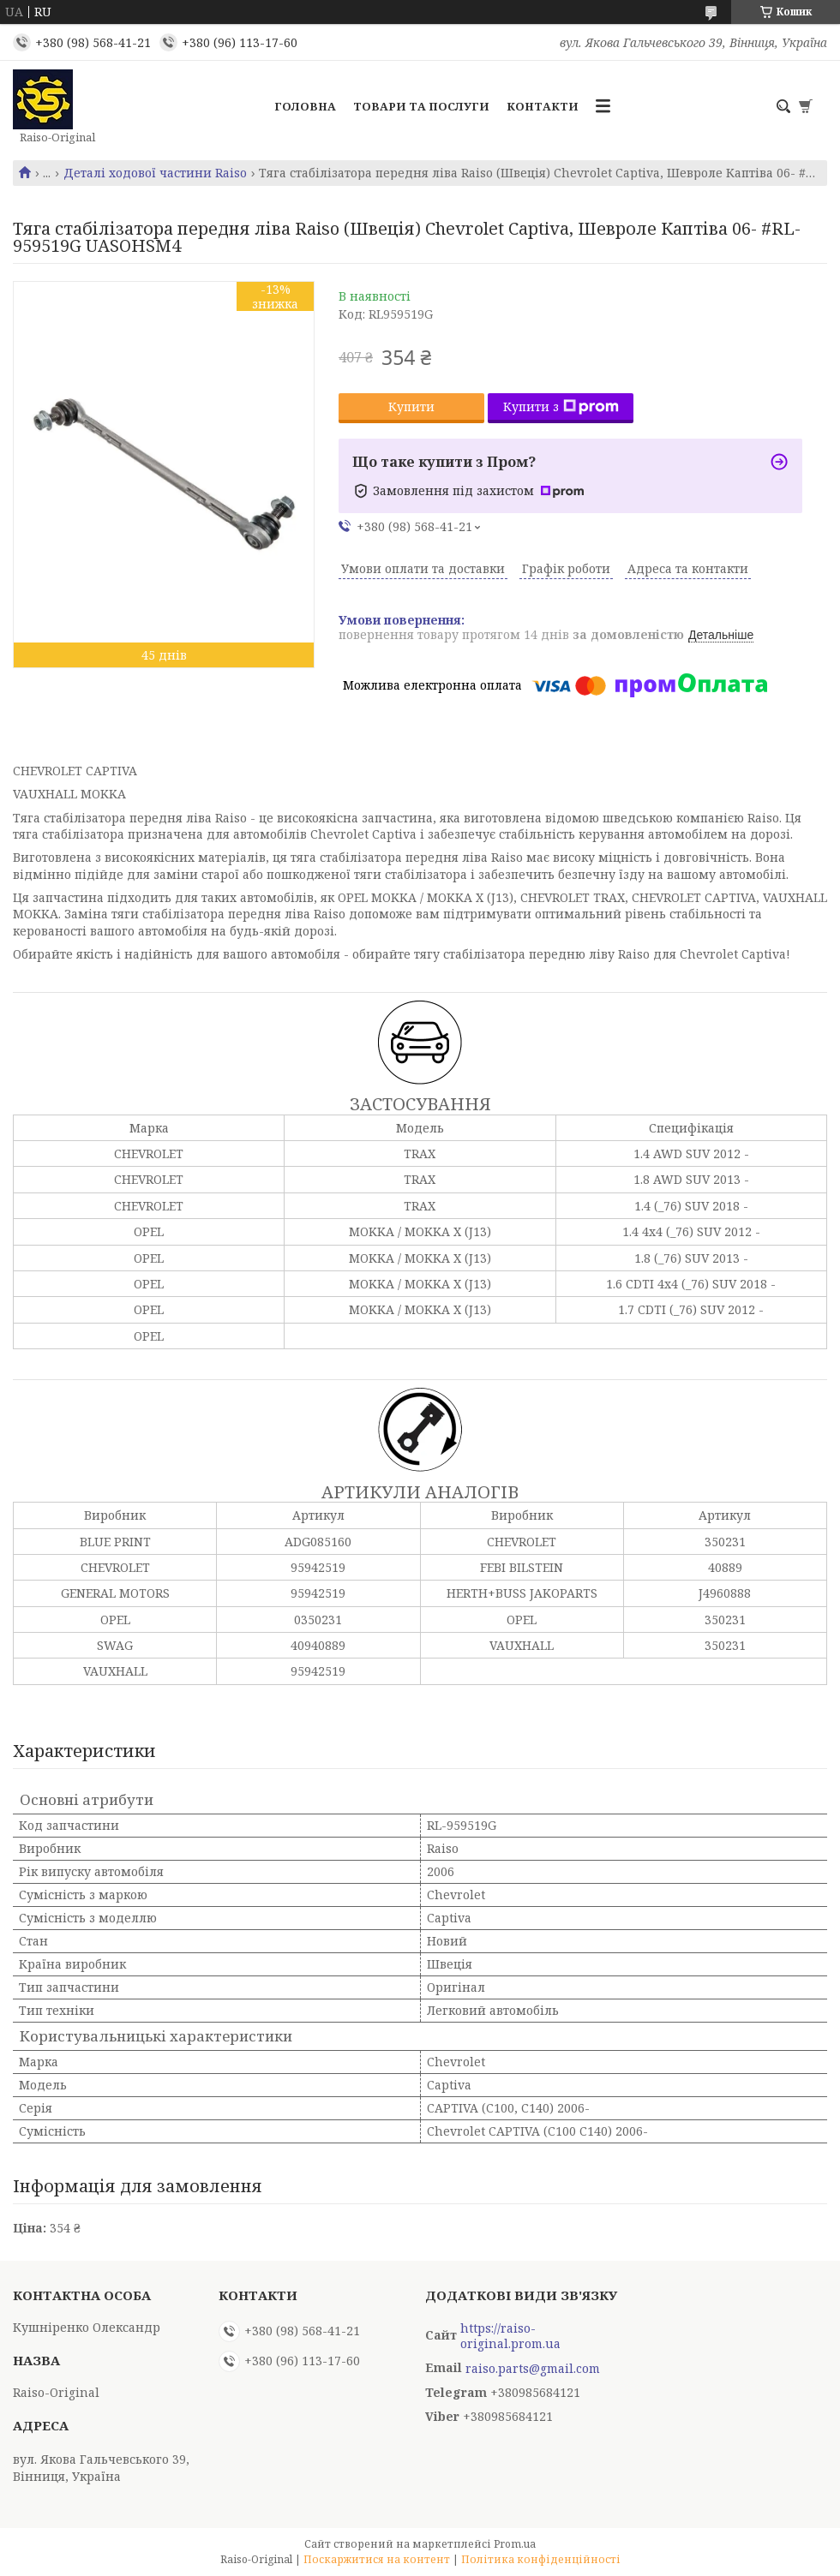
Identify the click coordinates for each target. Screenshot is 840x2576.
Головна (305, 106)
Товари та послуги (421, 106)
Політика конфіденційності (541, 2559)
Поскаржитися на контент (376, 2559)
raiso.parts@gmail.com (532, 2368)
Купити (411, 406)
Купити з (561, 406)
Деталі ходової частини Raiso (155, 173)
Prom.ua (515, 2544)
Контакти (543, 106)
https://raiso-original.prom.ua (510, 2336)
